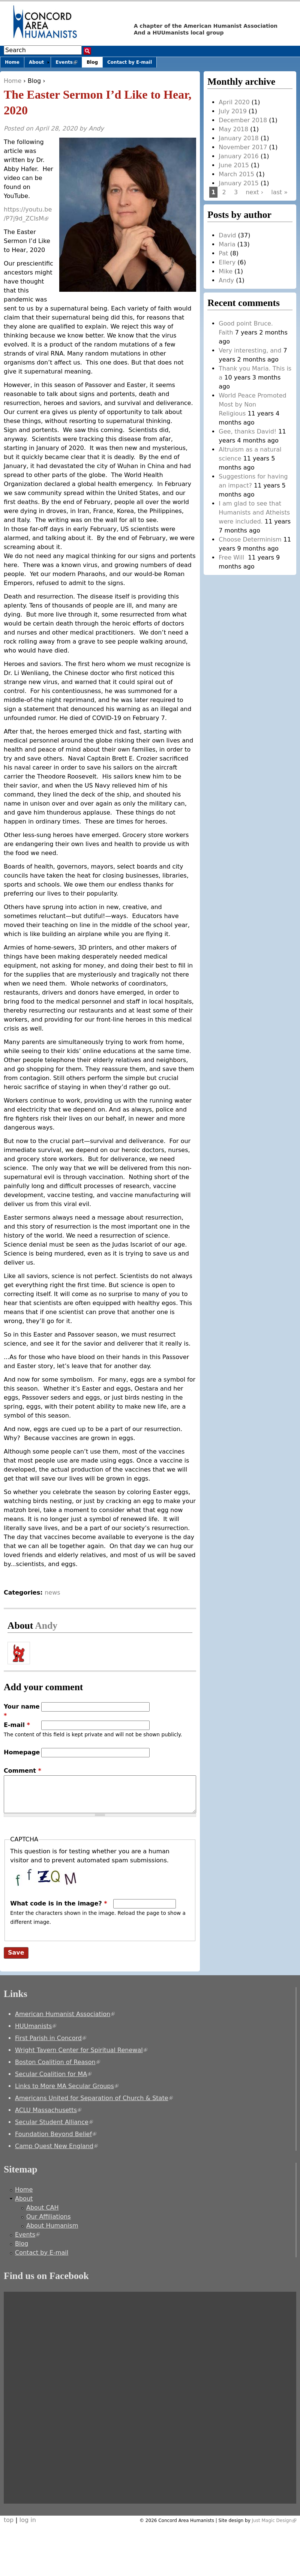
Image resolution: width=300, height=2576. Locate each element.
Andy (96, 128)
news (52, 1592)
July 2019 (233, 111)
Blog (34, 80)
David (227, 235)
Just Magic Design (274, 2520)
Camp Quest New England (56, 2146)
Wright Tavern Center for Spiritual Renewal (81, 2050)
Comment (22, 1770)
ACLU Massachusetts (48, 2110)
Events (69, 64)
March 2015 (236, 174)
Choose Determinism (250, 539)
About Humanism (52, 2225)
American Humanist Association (65, 2014)
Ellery (227, 262)
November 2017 (243, 147)
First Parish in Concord (50, 2038)
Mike (225, 271)
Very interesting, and (250, 350)
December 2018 (243, 120)
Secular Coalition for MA (53, 2074)
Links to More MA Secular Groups (66, 2086)
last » (279, 192)
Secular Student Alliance (54, 2122)
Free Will (232, 557)
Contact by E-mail (129, 62)
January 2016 (238, 156)
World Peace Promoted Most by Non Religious (252, 404)
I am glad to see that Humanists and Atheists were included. (254, 512)
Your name (22, 1711)
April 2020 (234, 102)
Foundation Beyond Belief (55, 2134)
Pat (223, 253)
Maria (227, 244)
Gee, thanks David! (247, 431)
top (9, 2519)
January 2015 (238, 183)
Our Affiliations (48, 2216)
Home (12, 80)
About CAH (42, 2207)
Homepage (22, 1752)
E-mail (17, 1724)
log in (28, 2519)
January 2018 (238, 138)
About (36, 62)
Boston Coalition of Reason (57, 2062)
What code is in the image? (58, 1903)
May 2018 (233, 129)
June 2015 (234, 165)
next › (254, 192)
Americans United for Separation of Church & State (94, 2098)
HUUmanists (35, 2026)
